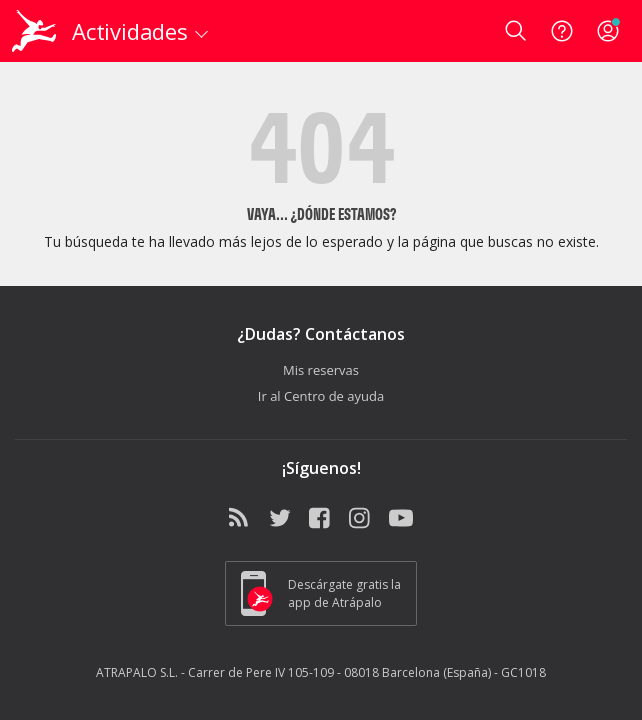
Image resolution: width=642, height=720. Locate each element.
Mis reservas (321, 370)
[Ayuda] (562, 31)
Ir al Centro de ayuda (321, 396)
